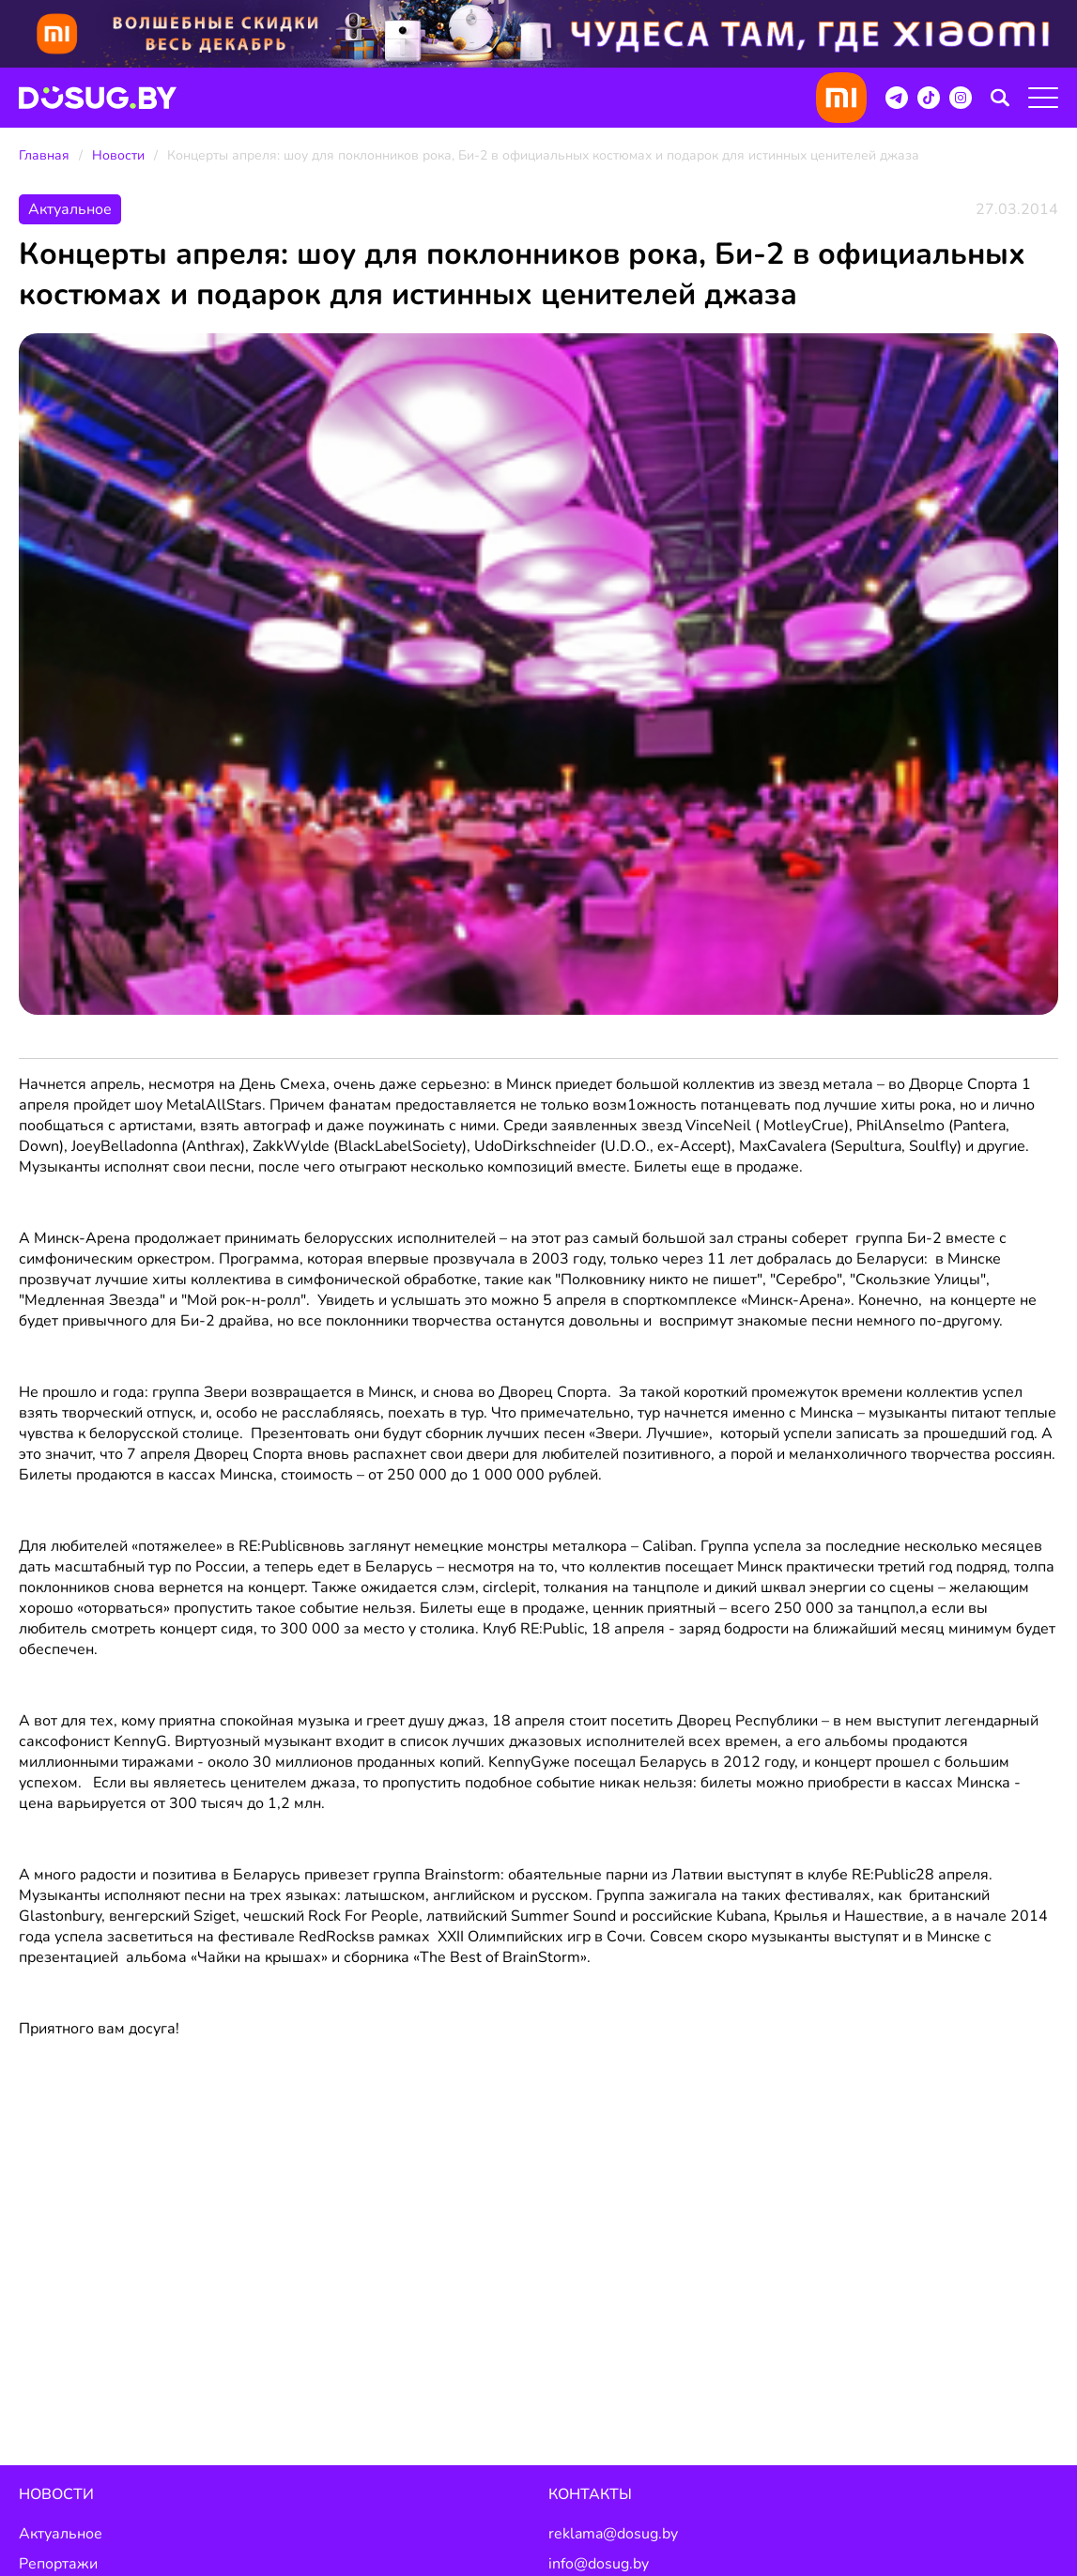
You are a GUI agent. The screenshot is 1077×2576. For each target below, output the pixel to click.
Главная (44, 155)
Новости (118, 155)
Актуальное (60, 2533)
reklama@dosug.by (613, 2533)
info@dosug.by (598, 2563)
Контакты (590, 2494)
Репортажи (58, 2563)
